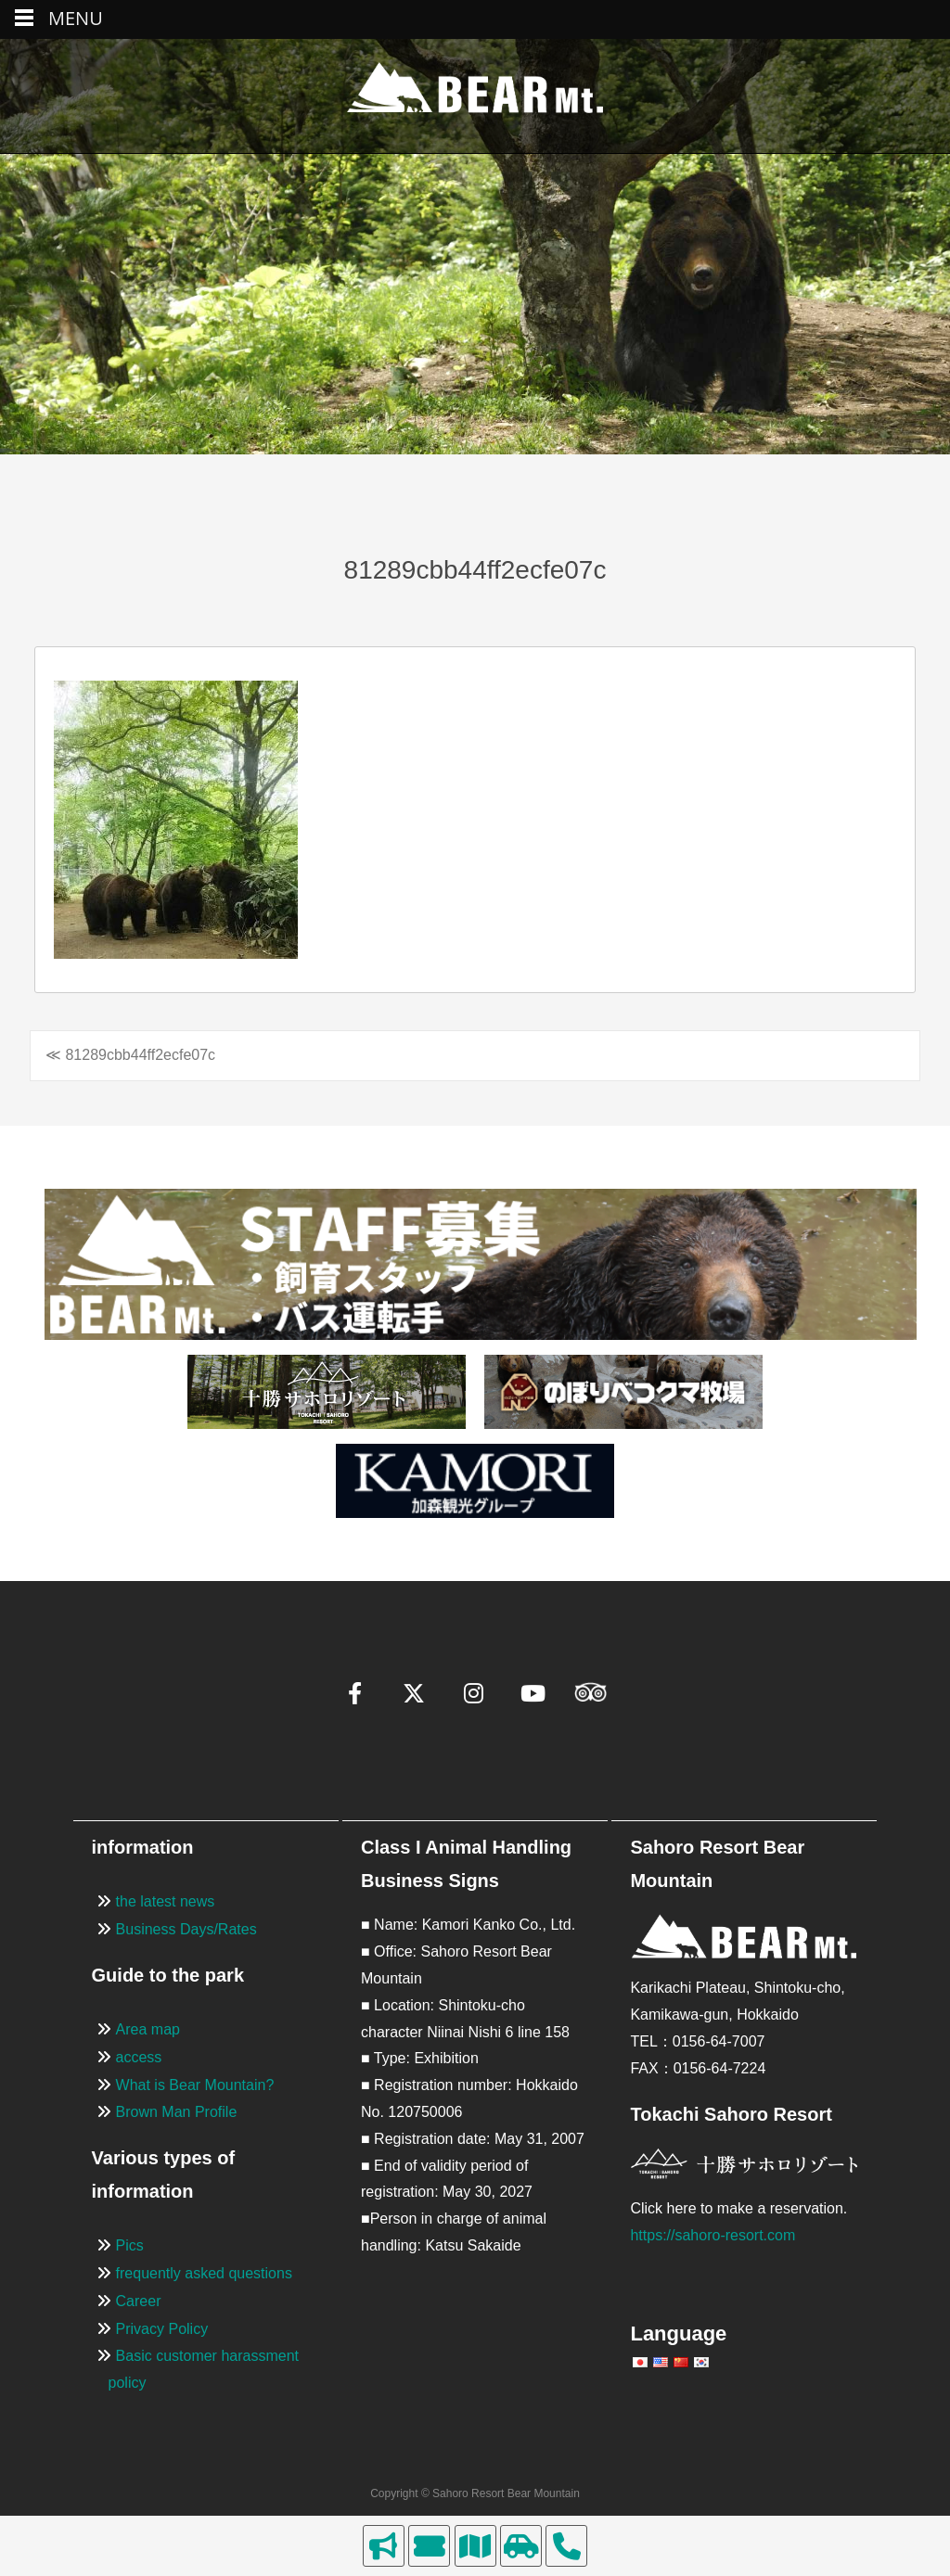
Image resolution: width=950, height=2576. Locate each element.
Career (138, 2301)
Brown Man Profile (177, 2112)
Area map (148, 2029)
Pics (130, 2245)
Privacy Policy (162, 2329)
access (139, 2057)
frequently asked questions (204, 2273)
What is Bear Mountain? (195, 2085)
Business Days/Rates (186, 1929)
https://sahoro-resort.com (712, 2235)
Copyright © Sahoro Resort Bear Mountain (475, 2493)
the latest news (165, 1901)
